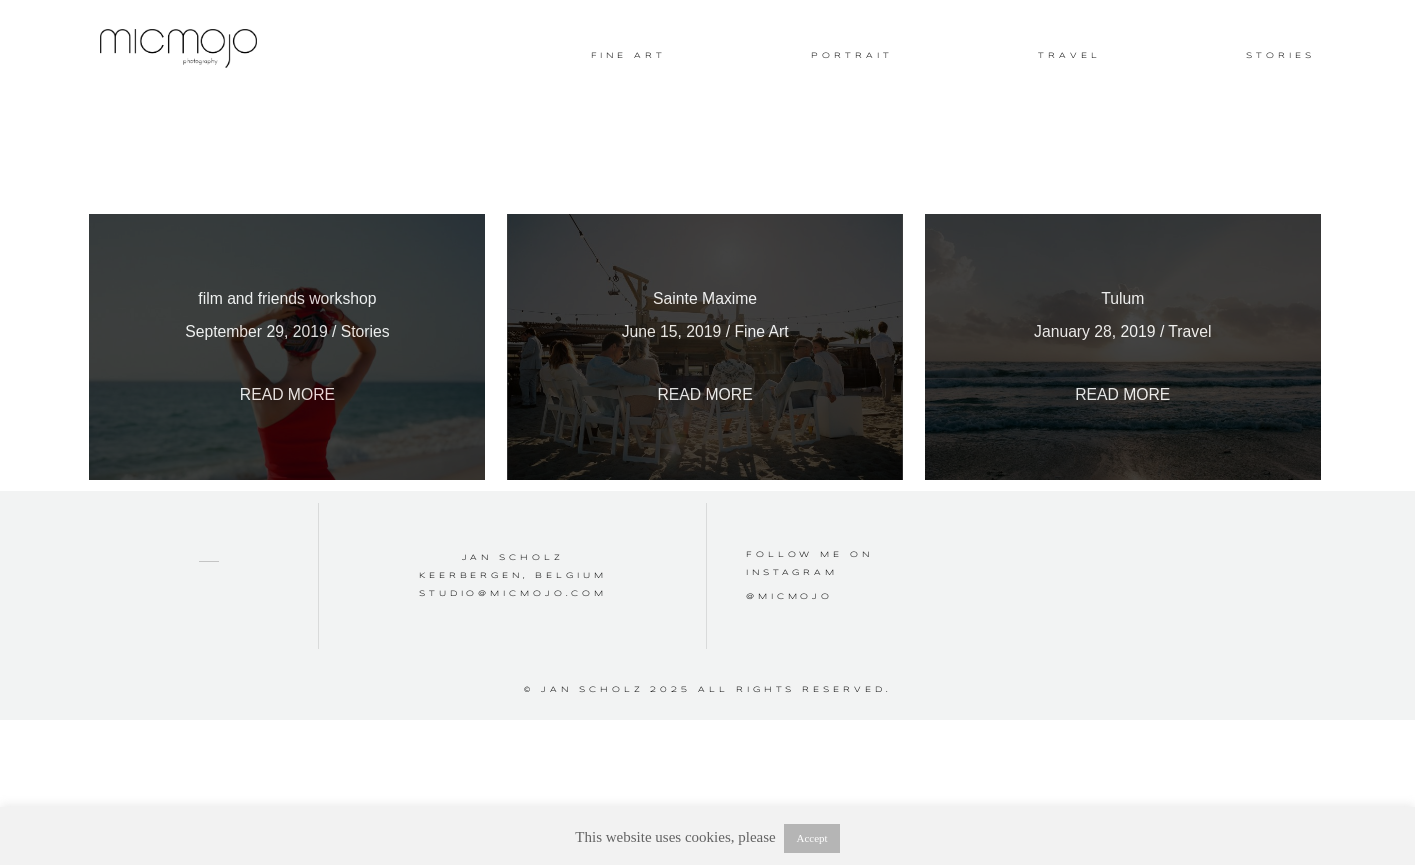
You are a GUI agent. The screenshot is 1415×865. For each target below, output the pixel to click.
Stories (1280, 56)
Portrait (851, 56)
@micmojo (789, 625)
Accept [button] (811, 838)
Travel (1069, 56)
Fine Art (628, 56)
